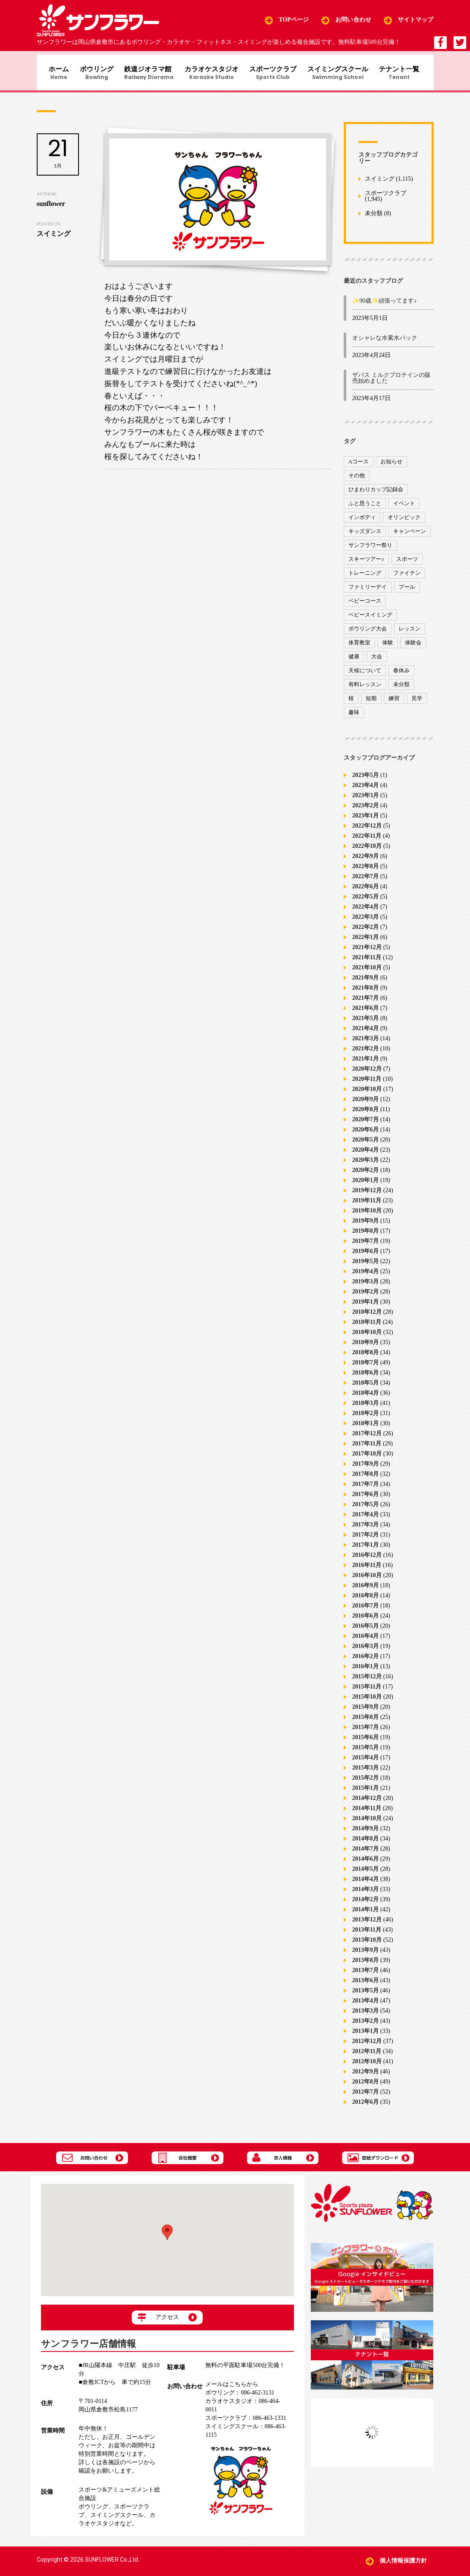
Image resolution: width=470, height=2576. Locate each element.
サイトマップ (416, 20)
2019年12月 (367, 1195)
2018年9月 (365, 1347)
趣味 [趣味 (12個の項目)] (353, 716)
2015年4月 (365, 1762)
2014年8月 (365, 1843)
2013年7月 (365, 1975)
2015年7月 (365, 1732)
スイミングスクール (342, 74)
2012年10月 (367, 2066)
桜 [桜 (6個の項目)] (351, 702)
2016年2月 (365, 1661)
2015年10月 (367, 1701)
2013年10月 (367, 1944)
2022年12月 (367, 830)
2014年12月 (367, 1802)
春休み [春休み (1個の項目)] (401, 674)
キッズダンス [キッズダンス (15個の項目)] (364, 535)
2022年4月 (365, 911)
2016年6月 (365, 1620)
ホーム (54, 74)
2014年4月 (365, 1884)
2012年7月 (365, 2096)
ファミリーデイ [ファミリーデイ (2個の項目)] (367, 591)
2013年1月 (365, 2035)
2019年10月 (367, 1215)
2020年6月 (365, 1134)
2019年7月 (365, 1245)
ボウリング (94, 74)
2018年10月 (367, 1337)
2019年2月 (365, 1296)
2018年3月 (365, 1407)
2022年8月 (365, 871)
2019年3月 (365, 1286)
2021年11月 (366, 962)
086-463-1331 (245, 2418)
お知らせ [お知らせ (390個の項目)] (391, 466)
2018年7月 (365, 1367)
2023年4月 (365, 790)
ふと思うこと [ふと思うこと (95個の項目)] (364, 507)
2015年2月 (365, 1782)
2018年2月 (365, 1418)
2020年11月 (366, 1083)
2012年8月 (365, 2086)
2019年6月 (365, 1256)
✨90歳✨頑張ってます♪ (384, 305)
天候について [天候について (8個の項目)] (364, 674)
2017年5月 (365, 1509)
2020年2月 (365, 1175)
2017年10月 (367, 1458)
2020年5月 (365, 1144)
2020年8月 (365, 1114)
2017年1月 (365, 1549)
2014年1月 (365, 1914)
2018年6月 (365, 1377)
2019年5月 (365, 1266)
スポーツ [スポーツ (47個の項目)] (407, 563)
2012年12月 (367, 2046)
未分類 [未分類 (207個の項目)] (401, 688)
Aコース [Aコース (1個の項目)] (358, 466)
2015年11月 (366, 1691)
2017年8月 (365, 1478)
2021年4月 (365, 1033)
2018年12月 (367, 1316)
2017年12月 (367, 1438)
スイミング (379, 183)
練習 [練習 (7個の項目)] (393, 702)
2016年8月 (365, 1600)
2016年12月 (367, 1559)
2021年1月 (365, 1063)
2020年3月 (365, 1164)
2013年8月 (365, 1965)
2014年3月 (365, 1894)
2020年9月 (365, 1104)
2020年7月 (365, 1124)
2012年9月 (365, 2076)
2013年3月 (365, 2015)
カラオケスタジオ (212, 74)
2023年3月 (365, 800)
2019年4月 (365, 1276)
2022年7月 (365, 881)
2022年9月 (365, 861)
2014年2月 (365, 1904)
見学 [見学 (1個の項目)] (416, 702)
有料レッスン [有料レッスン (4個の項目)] (364, 688)
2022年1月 (365, 942)
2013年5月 (365, 1995)
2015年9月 (365, 1711)
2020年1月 (365, 1185)
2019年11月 (366, 1205)
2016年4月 (365, 1640)
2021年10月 (367, 972)
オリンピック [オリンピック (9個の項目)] (404, 521)
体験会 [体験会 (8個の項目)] (413, 647)
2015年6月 (365, 1742)
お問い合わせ (353, 20)
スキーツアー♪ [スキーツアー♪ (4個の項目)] (366, 563)
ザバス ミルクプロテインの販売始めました (391, 382)
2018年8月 (365, 1357)
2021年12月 (367, 952)
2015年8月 (365, 1721)
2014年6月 (365, 1863)
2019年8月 (365, 1235)
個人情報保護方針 (403, 2561)
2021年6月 (365, 1012)
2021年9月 (365, 982)
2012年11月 (366, 2056)
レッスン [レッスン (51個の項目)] (410, 633)
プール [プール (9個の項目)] (407, 591)
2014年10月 (367, 1823)
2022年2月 (365, 931)
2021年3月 (365, 1043)
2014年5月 (365, 1873)
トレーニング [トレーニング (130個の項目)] (364, 577)
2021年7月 (365, 1002)
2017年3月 (365, 1529)
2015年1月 (365, 1792)
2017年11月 (366, 1448)
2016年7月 (365, 1610)
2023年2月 (365, 810)
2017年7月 (365, 1489)
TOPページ (294, 20)
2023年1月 (365, 820)
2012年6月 (365, 2106)
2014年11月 (366, 1813)
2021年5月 (365, 1023)
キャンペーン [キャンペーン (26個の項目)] (409, 535)
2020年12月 (367, 1073)
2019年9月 (365, 1225)
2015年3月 (365, 1772)
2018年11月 (366, 1326)
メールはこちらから (231, 2384)
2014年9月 (365, 1833)
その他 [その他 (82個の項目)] (356, 479)
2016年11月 (366, 1570)
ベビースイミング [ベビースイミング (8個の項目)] (370, 619)
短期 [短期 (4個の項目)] (371, 702)
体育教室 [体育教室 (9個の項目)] (359, 647)
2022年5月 (365, 901)
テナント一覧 (406, 74)
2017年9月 (365, 1468)
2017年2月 (365, 1539)
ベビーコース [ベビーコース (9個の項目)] (364, 605)
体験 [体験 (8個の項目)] (387, 647)
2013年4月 (365, 2005)
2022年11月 (366, 840)
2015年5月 (365, 1752)
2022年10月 (367, 850)
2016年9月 (365, 1590)
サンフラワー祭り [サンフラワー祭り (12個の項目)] (370, 549)
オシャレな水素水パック (384, 342)
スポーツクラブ (275, 74)
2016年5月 (365, 1630)
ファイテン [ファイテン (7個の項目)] (407, 577)
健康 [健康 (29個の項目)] (353, 661)
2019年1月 (365, 1306)
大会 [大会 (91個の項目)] (376, 661)
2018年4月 (365, 1397)
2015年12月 (367, 1681)
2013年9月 (365, 1954)
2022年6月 (365, 891)
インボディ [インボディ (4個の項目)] (362, 521)
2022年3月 (365, 921)
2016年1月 (365, 1671)
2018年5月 (365, 1387)
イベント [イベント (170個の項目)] (404, 507)
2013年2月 (365, 2025)
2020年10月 (367, 1093)
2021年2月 (365, 1053)
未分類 (374, 218)
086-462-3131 (239, 2393)
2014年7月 (365, 1853)
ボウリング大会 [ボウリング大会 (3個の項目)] (367, 633)
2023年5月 (365, 780)
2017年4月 (365, 1519)
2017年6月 (365, 1499)
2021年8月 (365, 992)
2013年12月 (367, 1924)
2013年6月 (365, 1985)
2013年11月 (366, 1934)
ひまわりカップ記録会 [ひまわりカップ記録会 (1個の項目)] (375, 493)
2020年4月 (365, 1154)
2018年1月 (365, 1428)
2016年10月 (367, 1580)
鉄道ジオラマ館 (148, 74)
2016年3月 (365, 1651)
